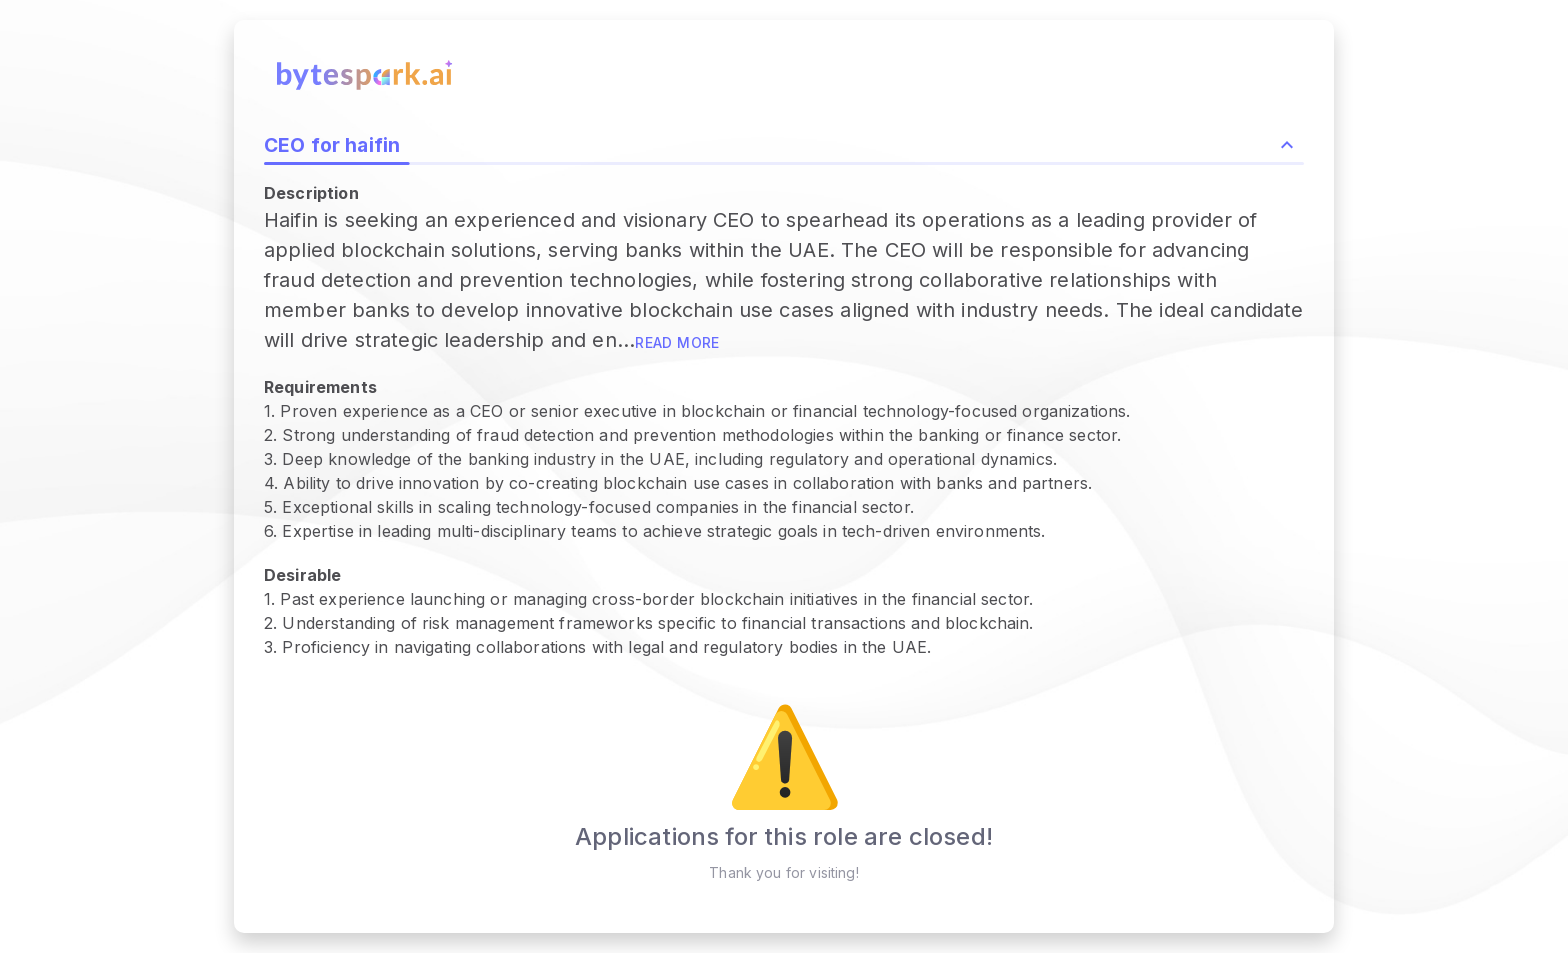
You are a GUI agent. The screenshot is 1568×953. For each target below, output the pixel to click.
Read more (677, 342)
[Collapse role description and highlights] (1287, 145)
